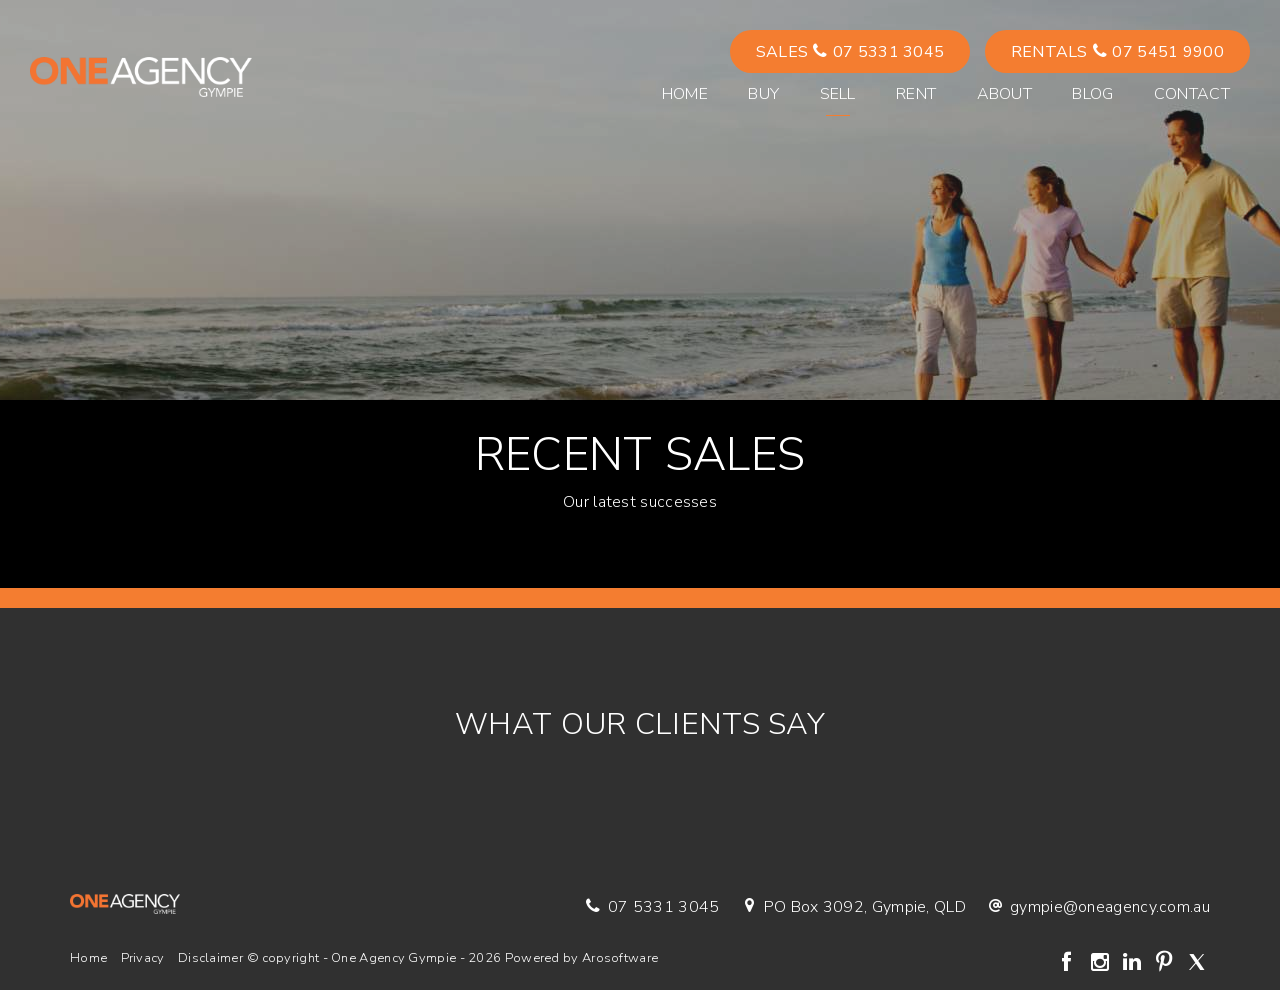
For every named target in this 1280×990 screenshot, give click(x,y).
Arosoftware (620, 958)
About (1005, 94)
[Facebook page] (1070, 964)
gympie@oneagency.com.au (1110, 907)
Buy (763, 94)
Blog (1092, 94)
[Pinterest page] (1167, 964)
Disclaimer (210, 958)
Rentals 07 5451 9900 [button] (1117, 52)
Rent (916, 94)
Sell (838, 94)
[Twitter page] (1196, 964)
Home (685, 94)
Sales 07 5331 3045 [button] (850, 52)
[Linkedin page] (1134, 964)
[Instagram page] (1102, 964)
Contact (1192, 94)
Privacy (143, 958)
